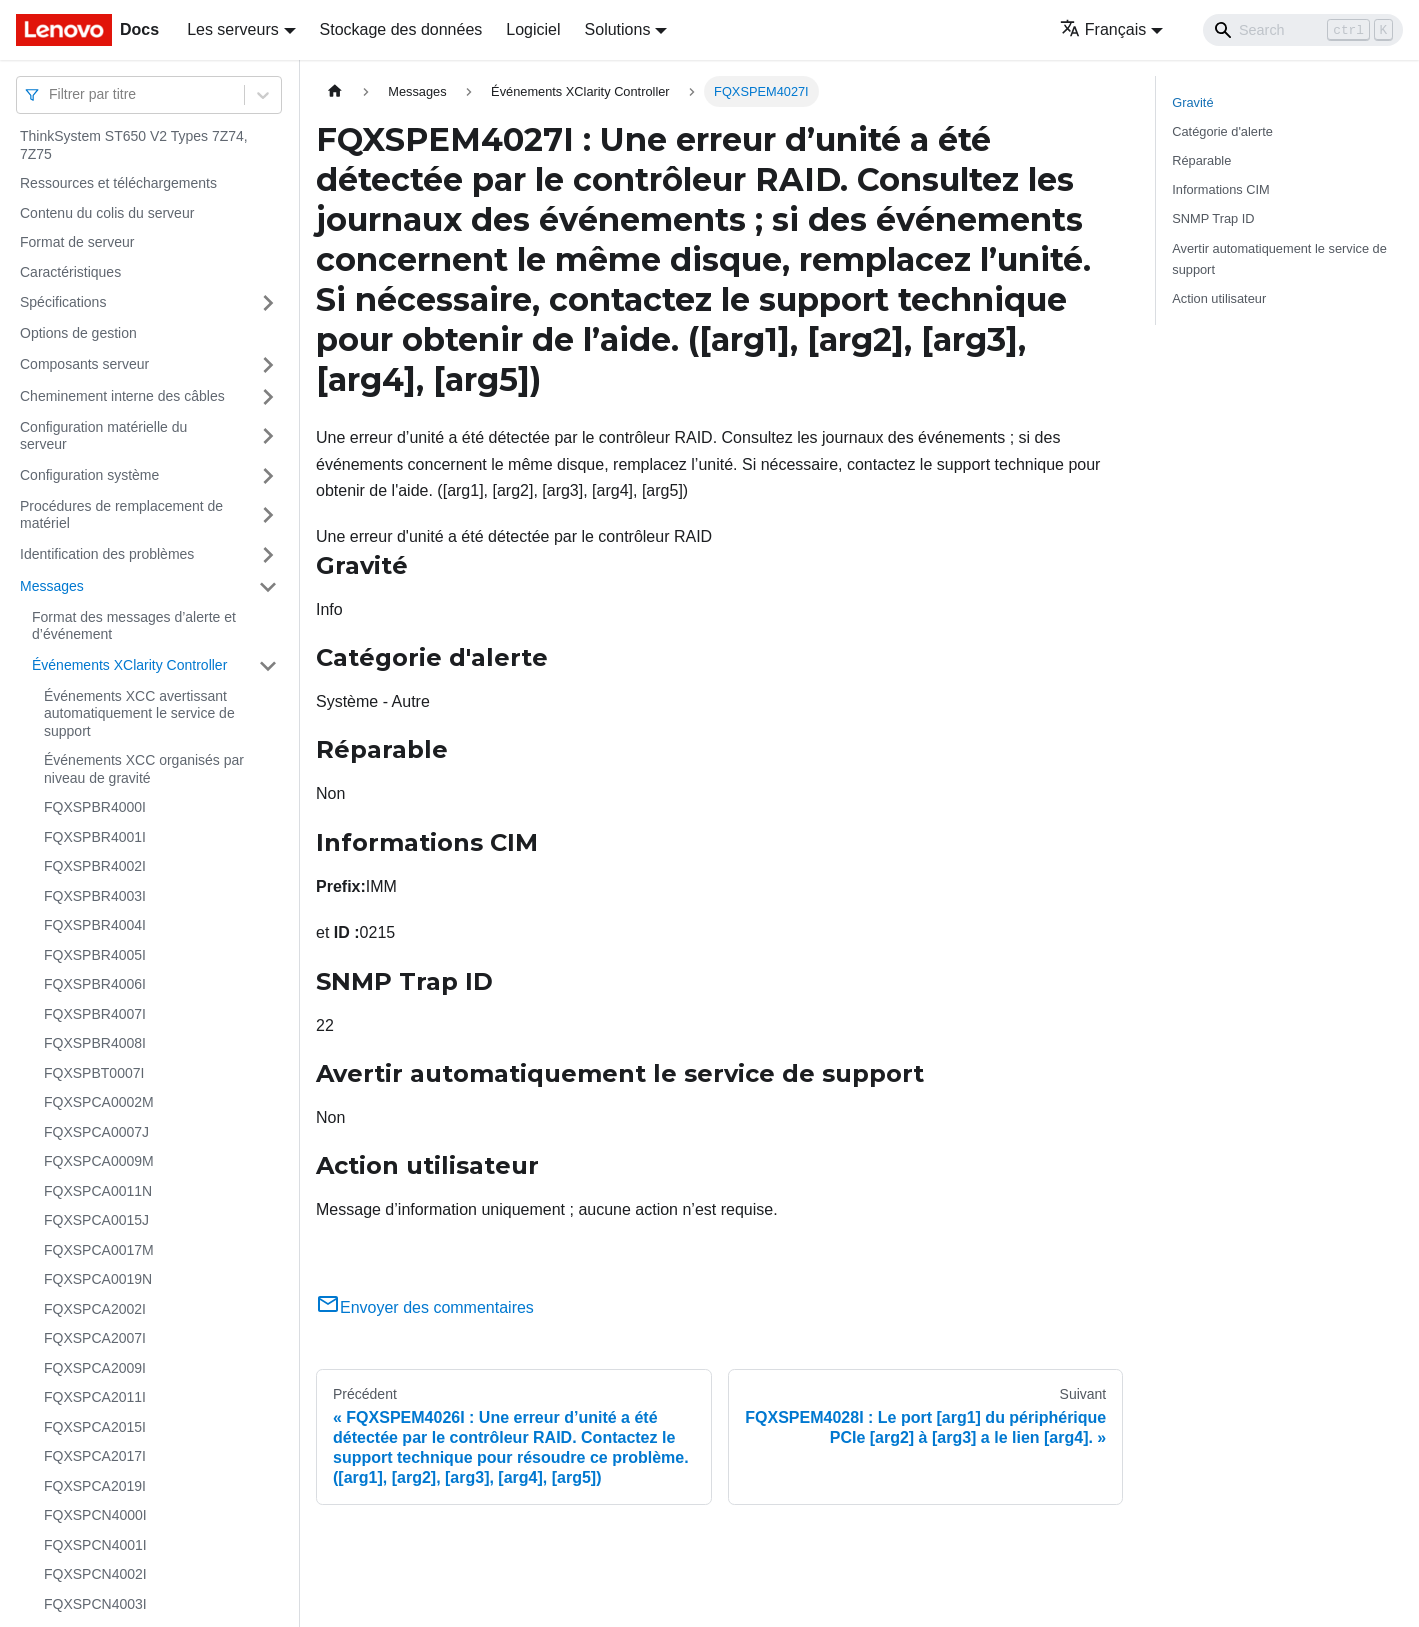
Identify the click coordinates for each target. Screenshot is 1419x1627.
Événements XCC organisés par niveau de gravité (144, 769)
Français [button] (1103, 29)
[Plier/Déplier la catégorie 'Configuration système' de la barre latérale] (268, 476)
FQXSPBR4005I (95, 955)
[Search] (1303, 30)
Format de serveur (77, 242)
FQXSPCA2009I (95, 1368)
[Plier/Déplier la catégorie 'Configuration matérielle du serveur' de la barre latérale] (268, 436)
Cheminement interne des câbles (122, 396)
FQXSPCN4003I (95, 1604)
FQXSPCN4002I (95, 1574)
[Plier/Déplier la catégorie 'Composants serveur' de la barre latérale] (268, 365)
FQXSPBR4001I (95, 837)
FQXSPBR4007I (95, 1014)
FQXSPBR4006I (95, 984)
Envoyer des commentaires (425, 1307)
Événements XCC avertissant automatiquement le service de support (139, 713)
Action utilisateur (1219, 298)
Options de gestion (78, 333)
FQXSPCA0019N (98, 1279)
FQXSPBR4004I (95, 925)
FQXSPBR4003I (95, 896)
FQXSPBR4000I (95, 807)
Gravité (1192, 102)
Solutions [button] (618, 29)
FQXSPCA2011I (95, 1397)
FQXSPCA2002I (95, 1309)
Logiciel (533, 29)
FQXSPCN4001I (95, 1545)
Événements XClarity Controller (129, 665)
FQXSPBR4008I (95, 1043)
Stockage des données (401, 29)
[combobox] (51, 94)
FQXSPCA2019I (95, 1486)
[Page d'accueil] (335, 91)
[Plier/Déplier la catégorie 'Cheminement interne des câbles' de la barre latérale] (268, 397)
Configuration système (89, 475)
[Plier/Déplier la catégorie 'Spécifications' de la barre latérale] (268, 303)
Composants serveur (84, 364)
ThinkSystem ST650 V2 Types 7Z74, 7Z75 (134, 145)
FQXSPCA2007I (95, 1338)
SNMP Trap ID (1213, 218)
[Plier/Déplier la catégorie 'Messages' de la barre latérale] (268, 587)
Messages (52, 586)
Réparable (1201, 160)
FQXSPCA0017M (99, 1250)
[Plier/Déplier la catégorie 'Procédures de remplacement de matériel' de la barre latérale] (268, 515)
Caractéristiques (70, 272)
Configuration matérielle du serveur (103, 436)
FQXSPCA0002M (99, 1102)
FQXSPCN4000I (95, 1515)
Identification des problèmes (107, 554)
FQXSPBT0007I (94, 1073)
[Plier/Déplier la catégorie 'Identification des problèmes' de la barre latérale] (268, 555)
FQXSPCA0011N (98, 1191)
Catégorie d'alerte (1222, 131)
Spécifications (63, 302)
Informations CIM (1220, 189)
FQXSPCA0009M (99, 1161)
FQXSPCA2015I (95, 1427)
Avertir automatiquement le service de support (1279, 259)
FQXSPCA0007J (96, 1132)
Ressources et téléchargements (118, 183)
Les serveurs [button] (233, 29)
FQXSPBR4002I (95, 866)
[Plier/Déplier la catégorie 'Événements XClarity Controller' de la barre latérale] (268, 666)
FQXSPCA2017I (95, 1456)
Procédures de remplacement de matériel (121, 515)
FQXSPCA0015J (96, 1220)
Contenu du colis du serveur (107, 213)
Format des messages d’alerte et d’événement (134, 626)
